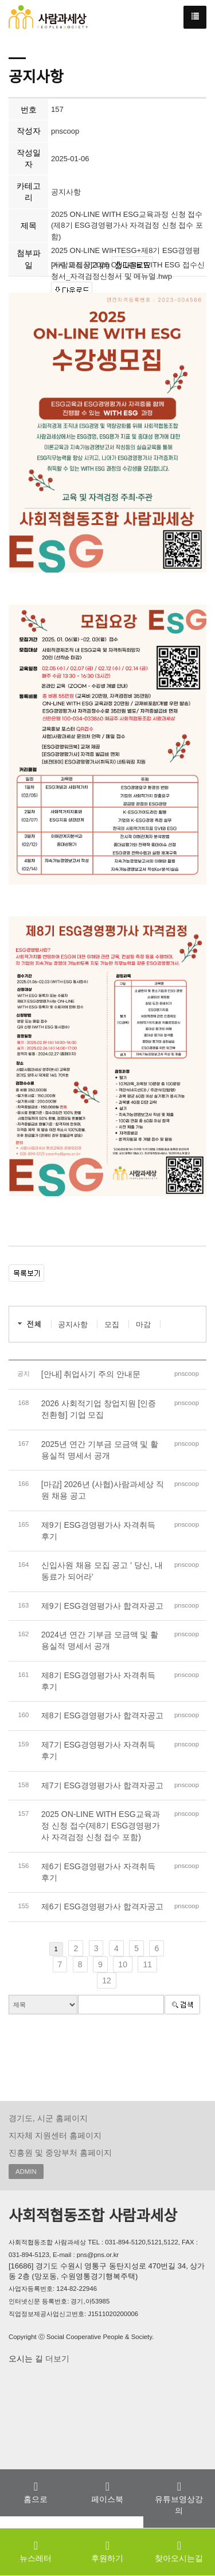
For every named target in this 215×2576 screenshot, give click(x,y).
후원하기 (107, 2551)
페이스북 (107, 2492)
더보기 (56, 2358)
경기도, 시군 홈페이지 (48, 2118)
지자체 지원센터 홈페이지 (55, 2135)
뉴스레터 (35, 2551)
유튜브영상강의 (179, 2498)
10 (122, 1964)
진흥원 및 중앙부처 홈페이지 (60, 2152)
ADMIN (26, 2171)
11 (147, 1964)
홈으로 (36, 2492)
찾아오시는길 (179, 2551)
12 (106, 1980)
